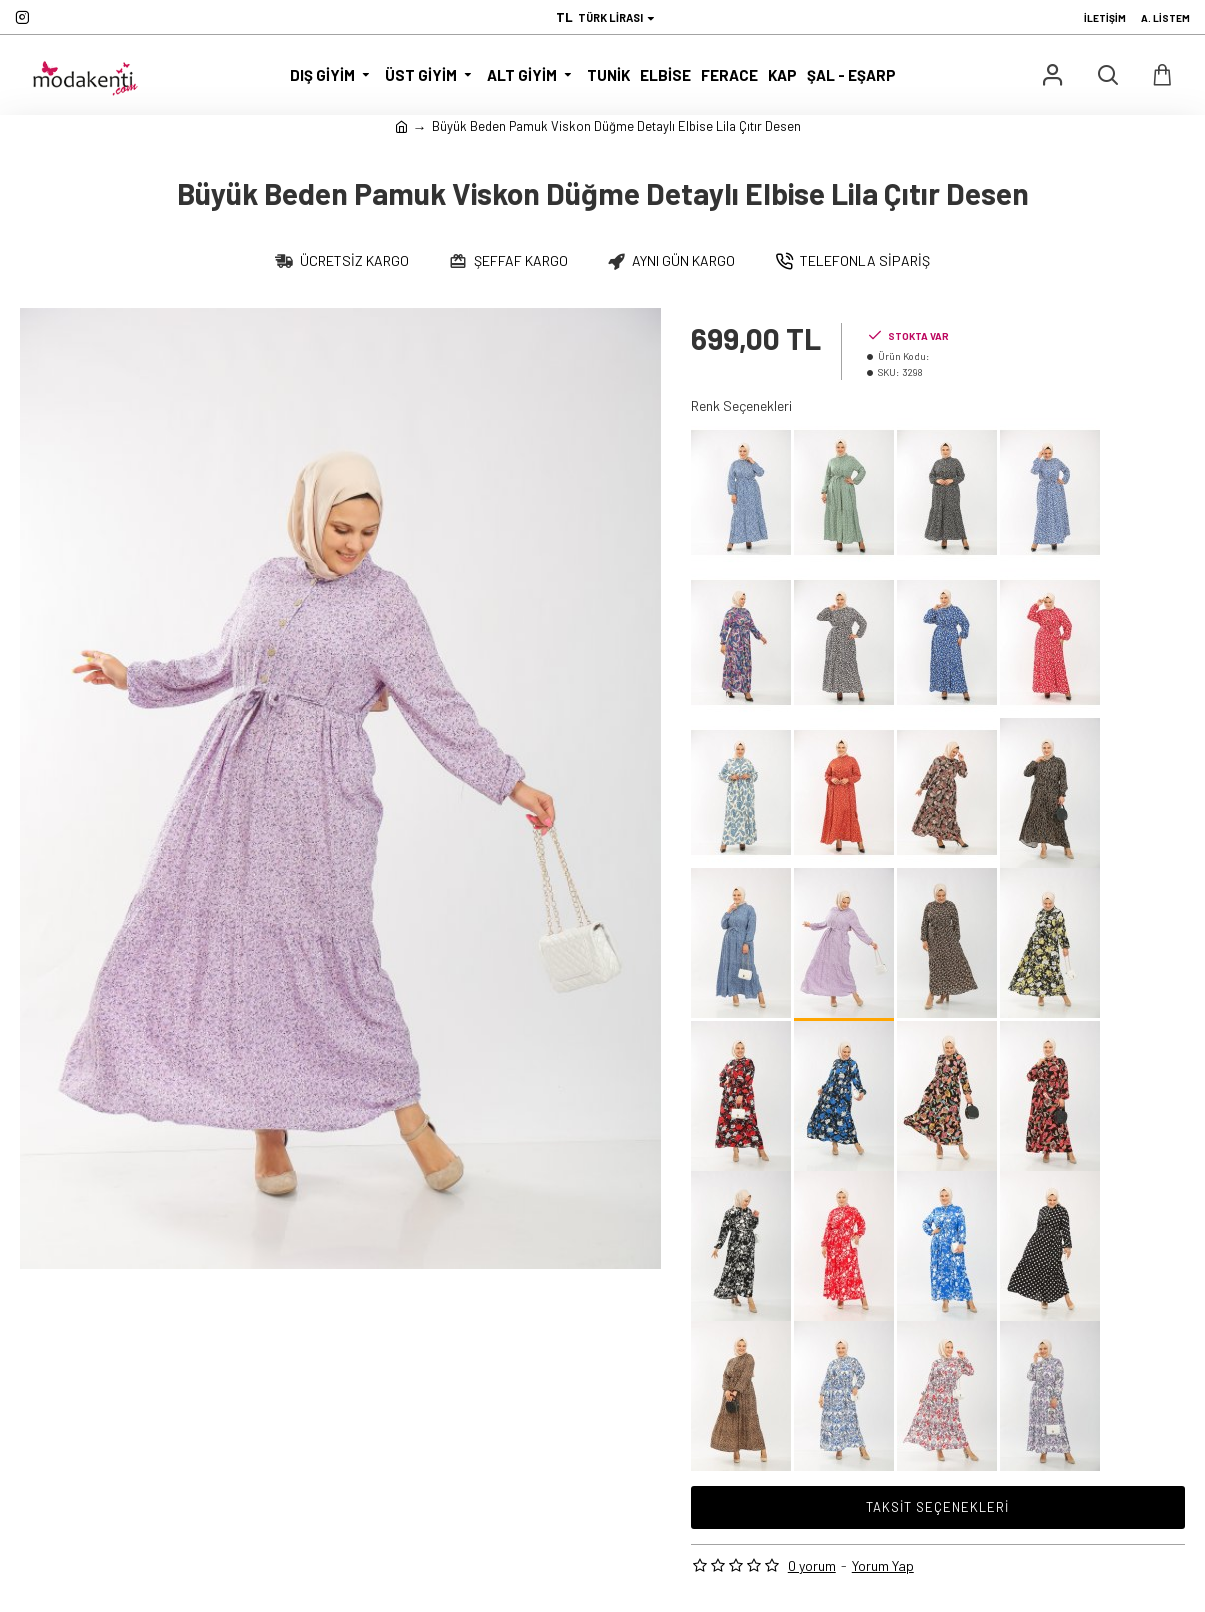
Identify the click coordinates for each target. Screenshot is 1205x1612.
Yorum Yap (883, 1565)
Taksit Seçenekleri (937, 1507)
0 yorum (812, 1565)
